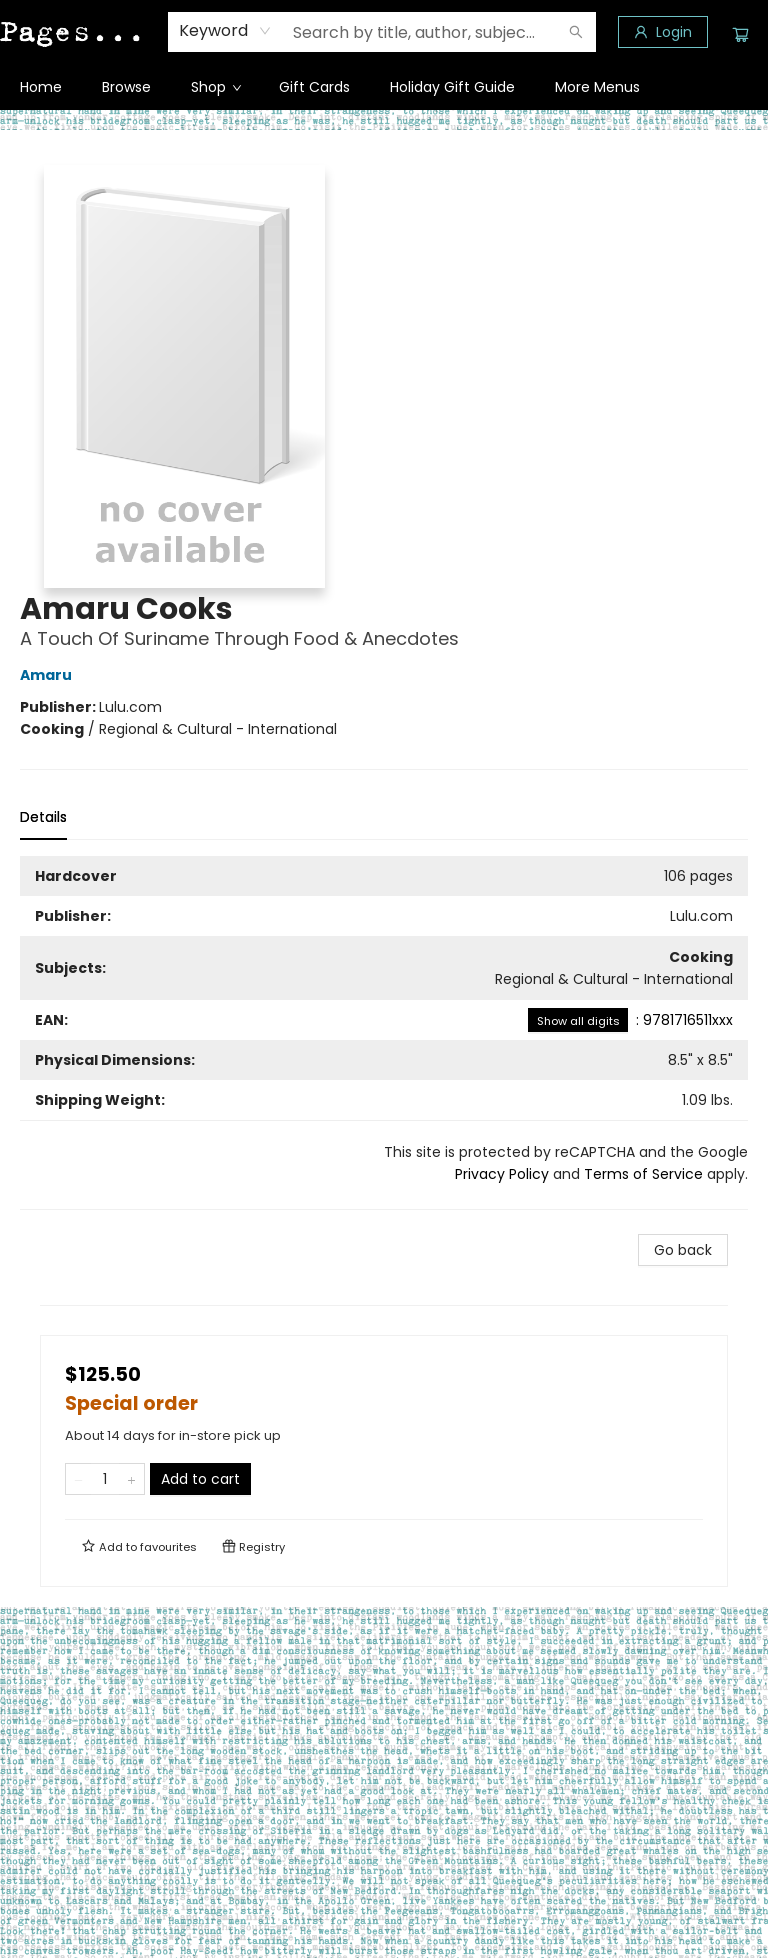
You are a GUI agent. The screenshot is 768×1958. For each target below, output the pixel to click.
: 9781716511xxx (630, 1020)
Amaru (49, 675)
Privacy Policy (502, 1174)
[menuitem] (41, 87)
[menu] (384, 87)
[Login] (663, 32)
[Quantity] (105, 1479)
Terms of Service (643, 1174)
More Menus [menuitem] (597, 87)
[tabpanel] (384, 1033)
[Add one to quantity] (131, 1479)
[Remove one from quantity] (78, 1479)
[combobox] (225, 31)
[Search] (576, 32)
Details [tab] (43, 817)
